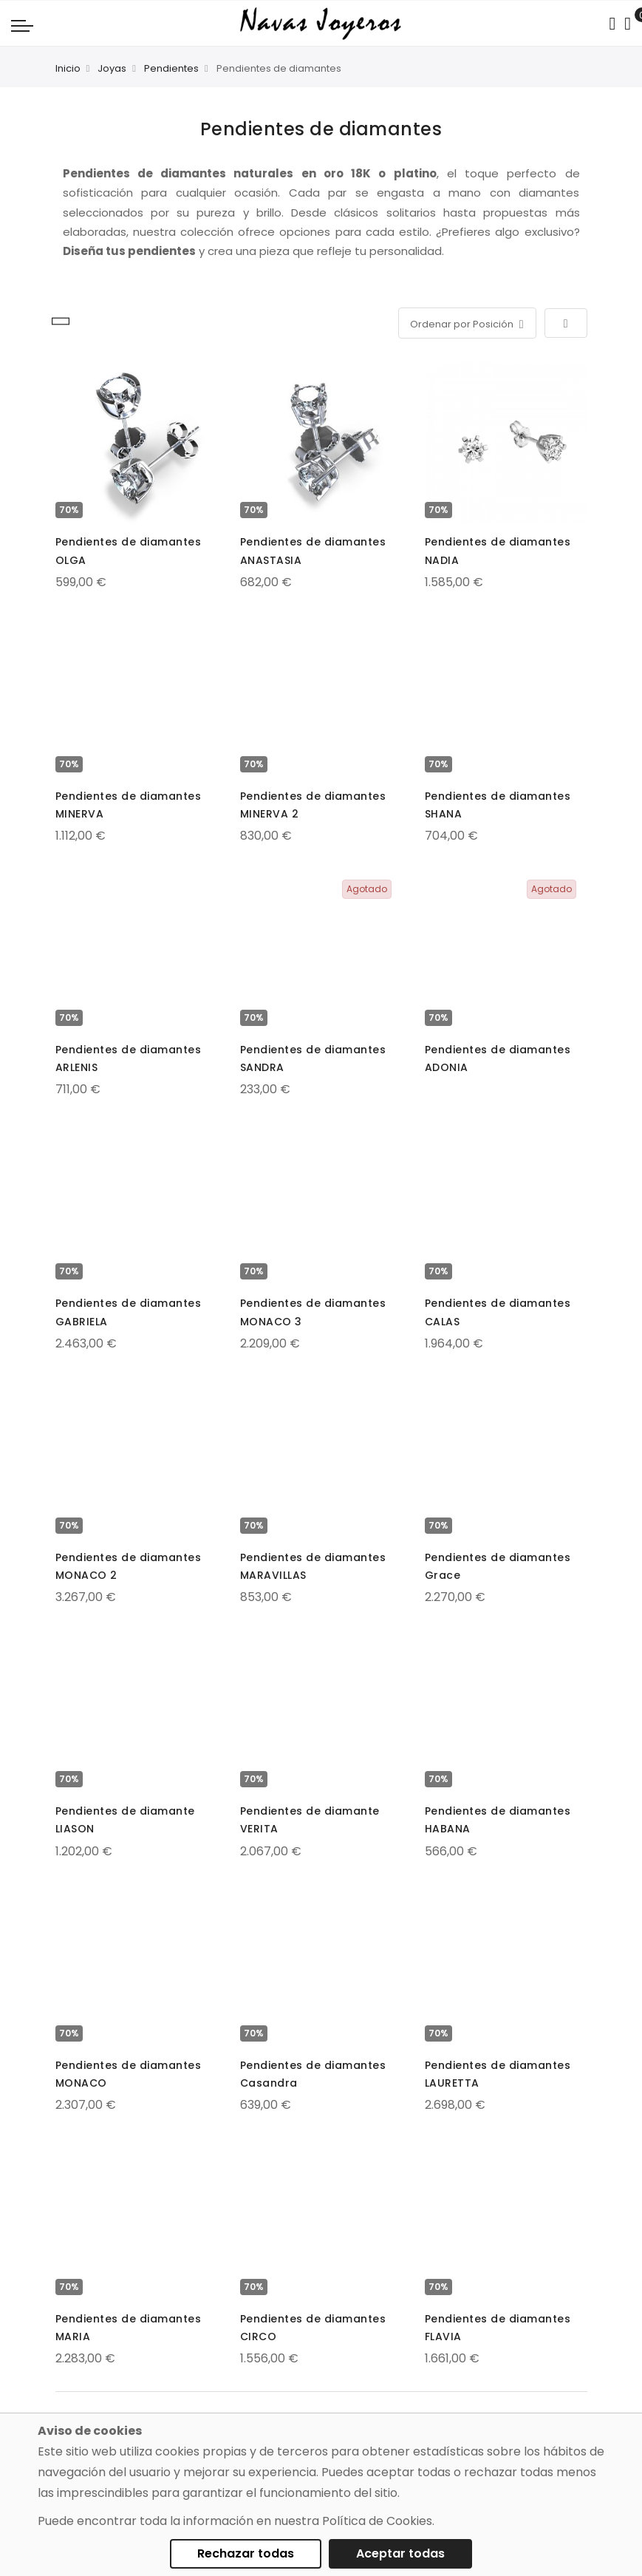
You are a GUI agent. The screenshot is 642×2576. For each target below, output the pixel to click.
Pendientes (171, 68)
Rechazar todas (245, 2553)
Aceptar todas (400, 2553)
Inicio (68, 68)
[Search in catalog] (612, 24)
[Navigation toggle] (22, 25)
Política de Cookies (377, 2520)
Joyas (112, 68)
